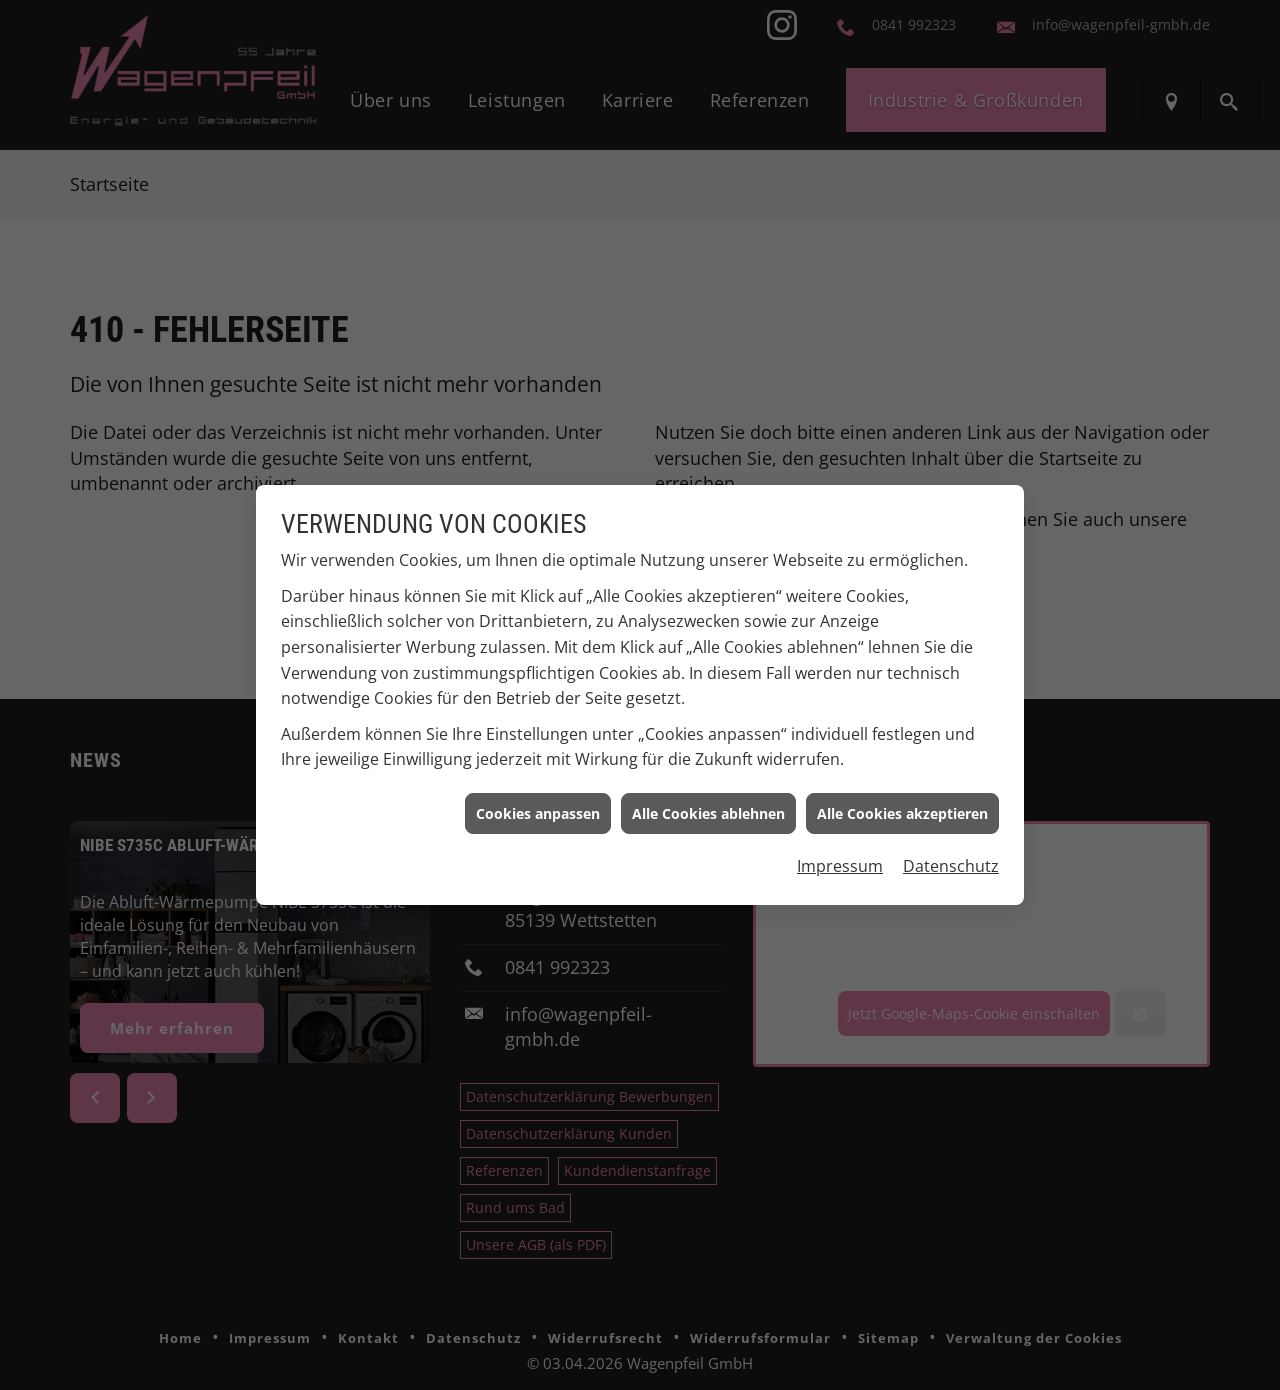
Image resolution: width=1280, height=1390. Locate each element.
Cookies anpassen (538, 804)
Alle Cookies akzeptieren (902, 804)
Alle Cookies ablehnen (708, 804)
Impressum (840, 858)
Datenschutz (951, 858)
